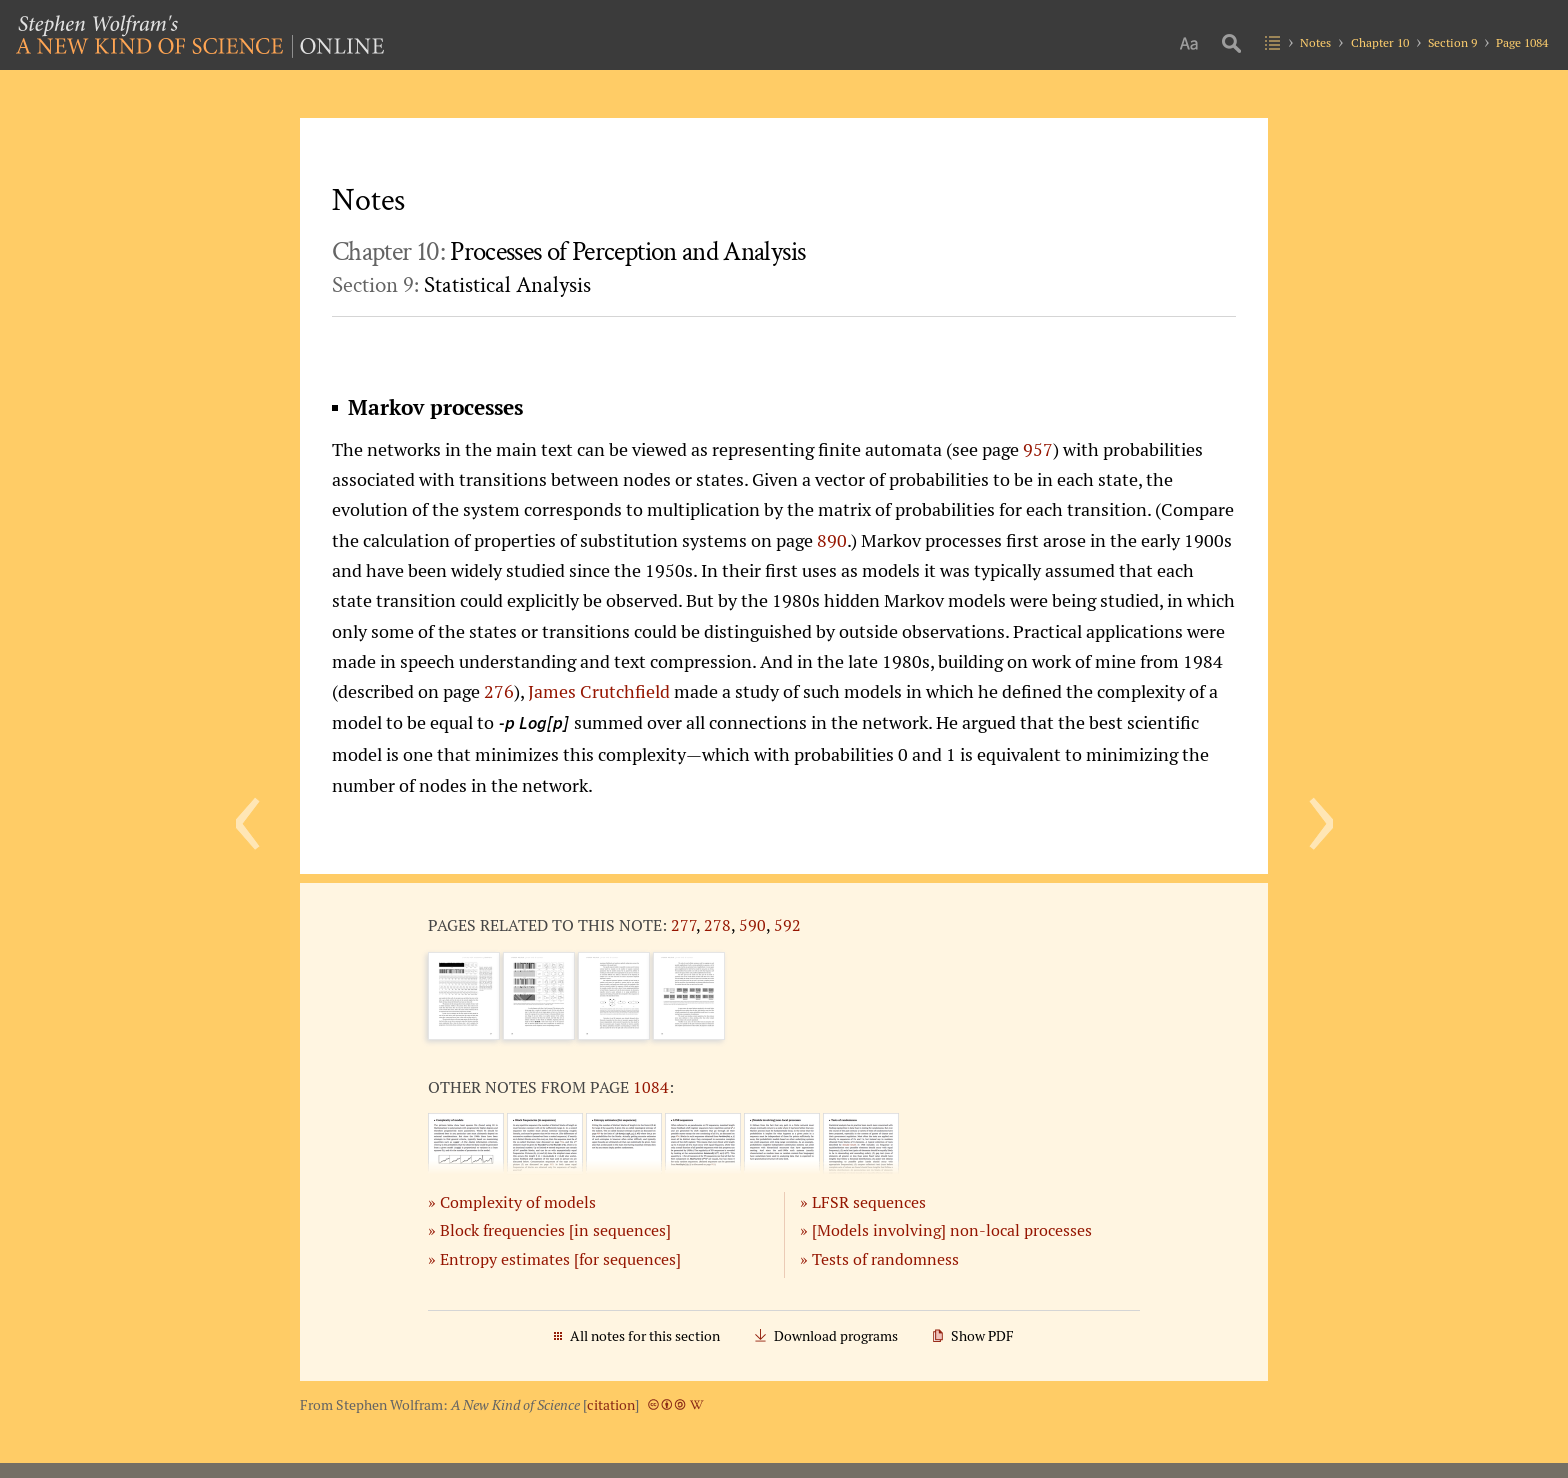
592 (787, 925)
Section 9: (461, 285)
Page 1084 (1522, 42)
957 (1038, 449)
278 (717, 925)
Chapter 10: (568, 252)
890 (832, 540)
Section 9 (1452, 42)
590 (752, 925)
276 (499, 691)
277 (683, 925)
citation (611, 1405)
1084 (651, 1087)
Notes (1315, 42)
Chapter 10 (1380, 42)
